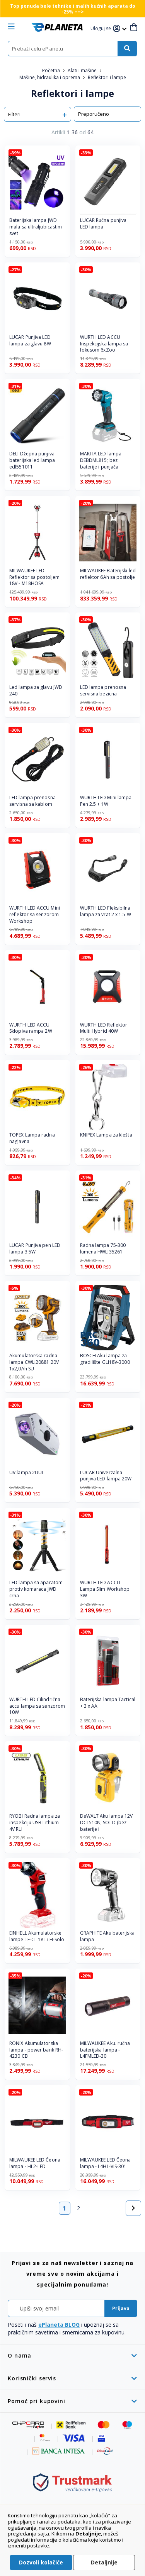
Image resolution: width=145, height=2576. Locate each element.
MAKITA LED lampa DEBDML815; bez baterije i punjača (101, 460)
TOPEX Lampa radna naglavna (32, 1138)
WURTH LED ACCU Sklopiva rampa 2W (30, 1028)
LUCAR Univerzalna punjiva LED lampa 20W (106, 1476)
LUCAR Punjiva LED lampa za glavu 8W (30, 340)
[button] (101, 28)
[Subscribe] (120, 2308)
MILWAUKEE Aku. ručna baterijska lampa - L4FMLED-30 (105, 2050)
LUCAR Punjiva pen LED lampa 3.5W (34, 1248)
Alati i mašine (83, 70)
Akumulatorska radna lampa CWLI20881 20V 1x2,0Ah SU (34, 1362)
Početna (51, 70)
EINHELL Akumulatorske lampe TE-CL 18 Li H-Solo (36, 1936)
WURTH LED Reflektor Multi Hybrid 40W (104, 1028)
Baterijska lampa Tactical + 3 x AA (108, 1702)
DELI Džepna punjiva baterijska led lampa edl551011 (32, 460)
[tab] (72, 2355)
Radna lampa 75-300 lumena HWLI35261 (103, 1248)
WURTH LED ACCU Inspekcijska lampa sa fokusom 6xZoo (104, 344)
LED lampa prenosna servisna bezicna (103, 690)
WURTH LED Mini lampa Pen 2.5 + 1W (106, 801)
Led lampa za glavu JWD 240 (35, 690)
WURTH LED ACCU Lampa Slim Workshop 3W (105, 1589)
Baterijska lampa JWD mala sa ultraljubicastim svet (35, 227)
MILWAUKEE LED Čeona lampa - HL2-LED (34, 2163)
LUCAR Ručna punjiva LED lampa (103, 223)
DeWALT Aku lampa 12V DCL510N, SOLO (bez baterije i (106, 1822)
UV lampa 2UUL (26, 1473)
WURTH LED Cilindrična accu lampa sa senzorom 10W (37, 1706)
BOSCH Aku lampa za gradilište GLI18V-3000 (105, 1359)
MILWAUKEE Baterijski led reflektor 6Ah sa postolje (108, 574)
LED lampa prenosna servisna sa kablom (32, 801)
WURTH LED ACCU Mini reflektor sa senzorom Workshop (34, 914)
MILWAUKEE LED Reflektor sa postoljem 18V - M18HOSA (34, 577)
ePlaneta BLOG (59, 2324)
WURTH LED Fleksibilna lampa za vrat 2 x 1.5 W (105, 911)
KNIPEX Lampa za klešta (106, 1135)
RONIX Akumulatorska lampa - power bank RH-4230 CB (36, 2050)
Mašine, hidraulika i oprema (50, 77)
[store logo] (57, 27)
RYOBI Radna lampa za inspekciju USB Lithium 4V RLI (34, 1822)
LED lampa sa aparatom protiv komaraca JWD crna (36, 1589)
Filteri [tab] (14, 114)
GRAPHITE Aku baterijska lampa (107, 1936)
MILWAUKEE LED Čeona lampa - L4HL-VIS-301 (105, 2163)
